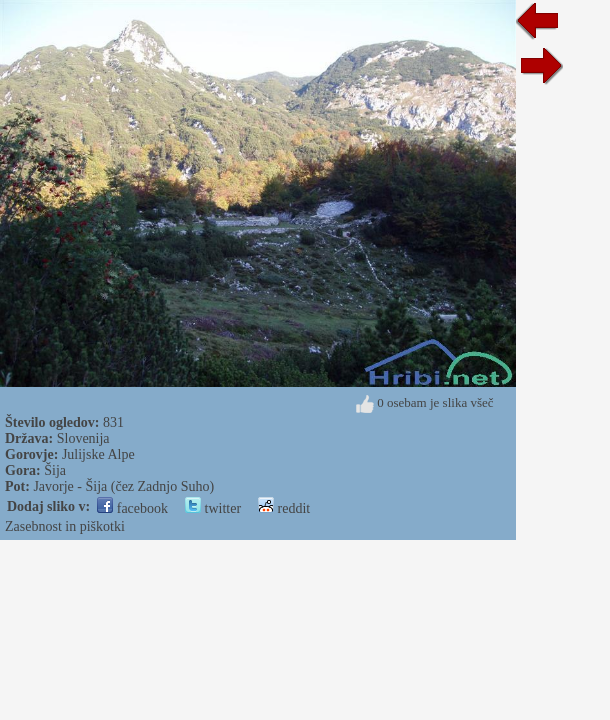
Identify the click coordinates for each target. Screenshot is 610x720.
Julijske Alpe (98, 454)
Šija (55, 470)
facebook (132, 508)
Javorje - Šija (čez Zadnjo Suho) (123, 486)
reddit (284, 508)
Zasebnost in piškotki (65, 526)
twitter (213, 508)
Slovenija (83, 438)
